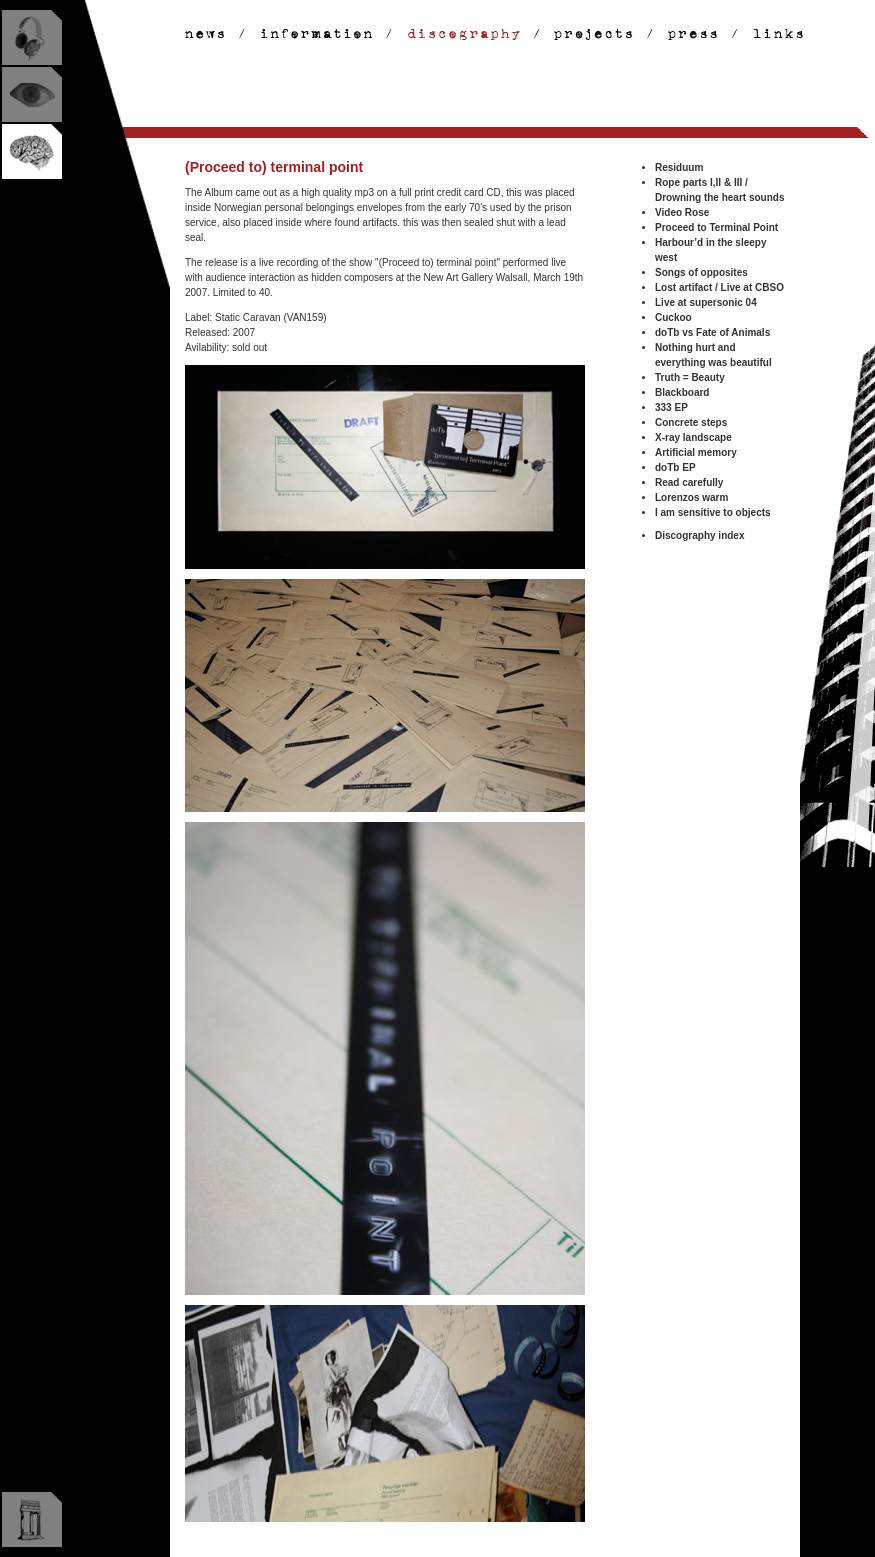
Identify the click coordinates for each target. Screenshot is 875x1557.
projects (596, 35)
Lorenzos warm (691, 497)
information (318, 35)
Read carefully (689, 482)
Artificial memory (696, 452)
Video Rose (682, 212)
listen (32, 37)
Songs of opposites (701, 272)
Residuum (679, 167)
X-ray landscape (693, 437)
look (32, 94)
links (771, 35)
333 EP (671, 407)
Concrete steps (691, 422)
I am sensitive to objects (713, 512)
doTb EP (675, 467)
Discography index (699, 535)
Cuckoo (673, 317)
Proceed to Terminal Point (716, 227)
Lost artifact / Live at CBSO (719, 287)
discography (465, 35)
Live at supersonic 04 (706, 302)
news (207, 35)
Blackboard (682, 392)
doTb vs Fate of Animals (712, 332)
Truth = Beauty (690, 377)
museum (32, 1519)
